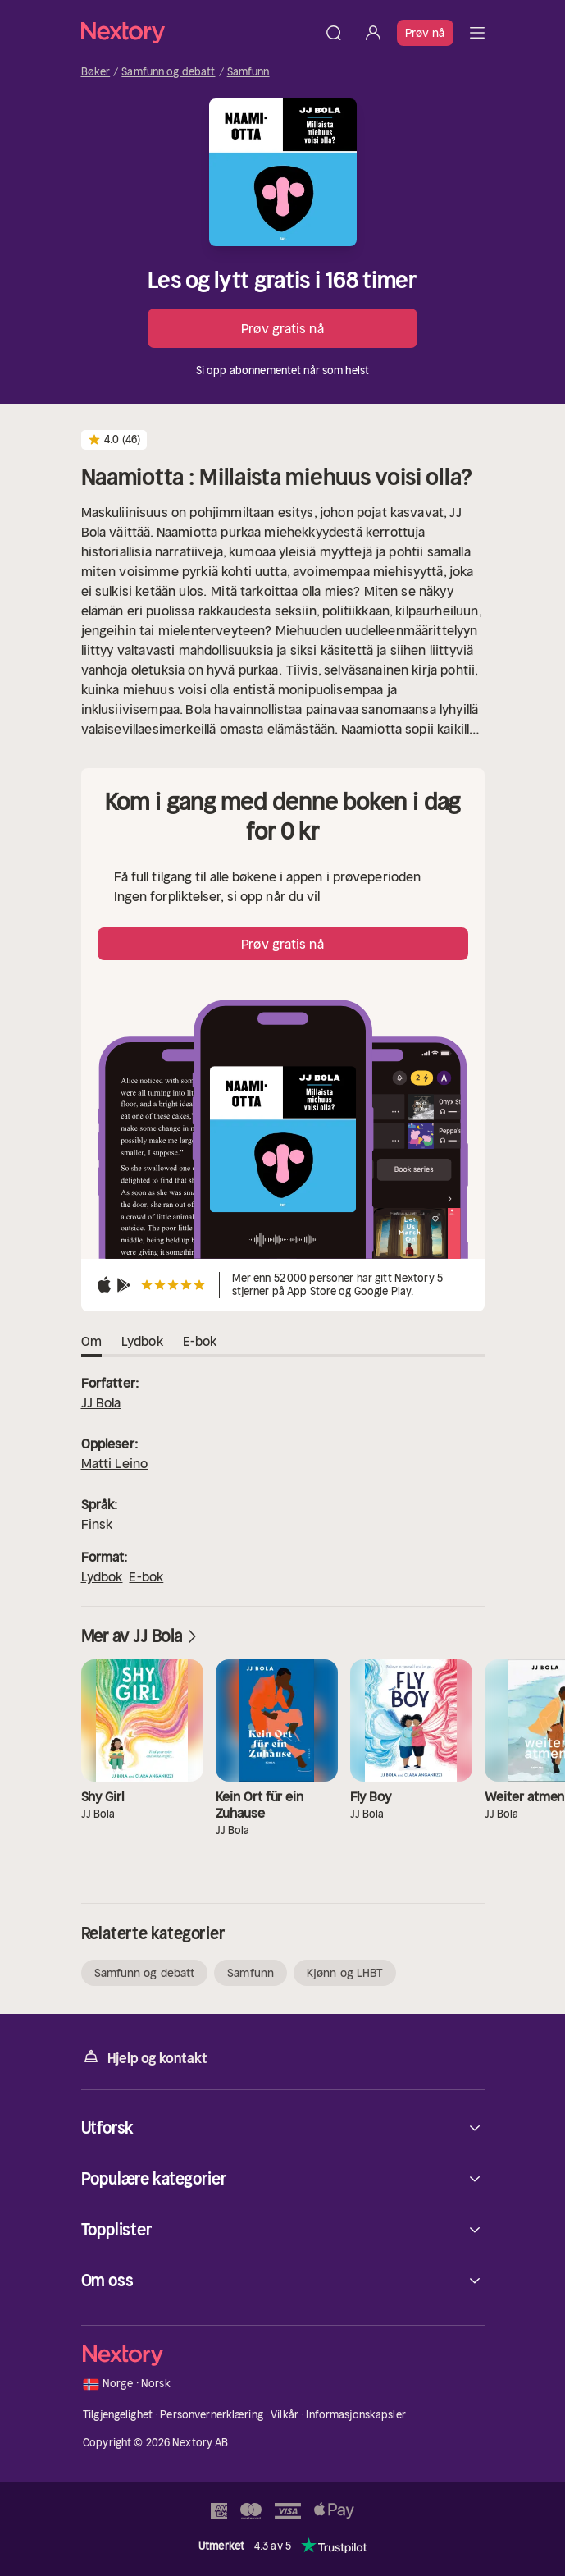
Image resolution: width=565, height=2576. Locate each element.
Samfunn (248, 72)
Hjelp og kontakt (144, 2057)
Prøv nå (425, 32)
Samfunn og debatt (168, 72)
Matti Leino (114, 1463)
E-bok (146, 1576)
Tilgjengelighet (118, 2415)
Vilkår (284, 2415)
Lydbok (102, 1576)
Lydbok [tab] (142, 1342)
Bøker (96, 72)
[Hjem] (197, 32)
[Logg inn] (373, 33)
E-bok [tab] (200, 1342)
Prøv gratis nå (282, 328)
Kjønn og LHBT (345, 1972)
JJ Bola (101, 1402)
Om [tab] (91, 1342)
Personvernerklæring (211, 2415)
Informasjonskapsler (355, 2415)
